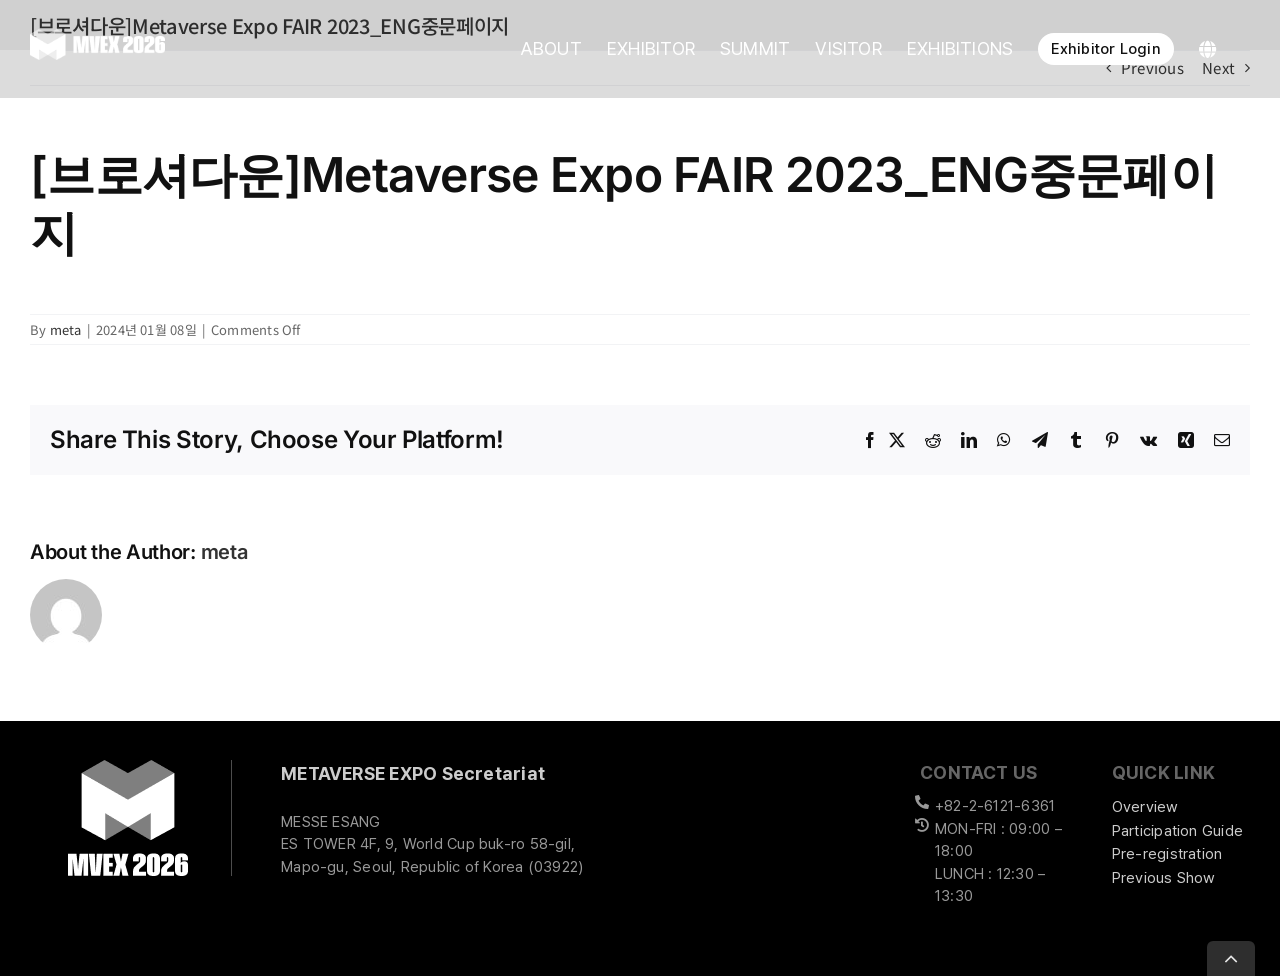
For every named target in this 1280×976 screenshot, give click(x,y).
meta (66, 329)
